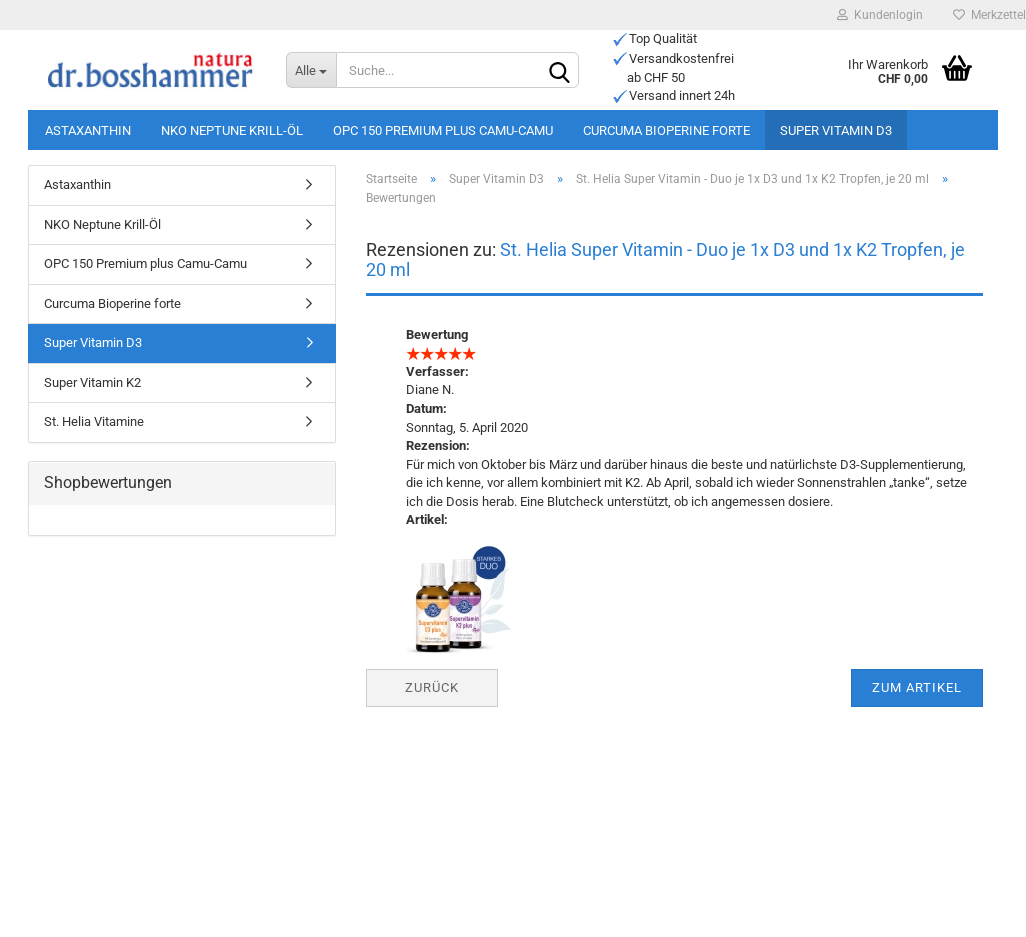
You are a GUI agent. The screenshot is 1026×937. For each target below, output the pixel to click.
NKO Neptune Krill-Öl (232, 130)
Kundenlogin (880, 15)
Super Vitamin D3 (836, 130)
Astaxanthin (88, 130)
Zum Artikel (917, 687)
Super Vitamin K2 (92, 382)
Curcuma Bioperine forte (666, 130)
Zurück (432, 687)
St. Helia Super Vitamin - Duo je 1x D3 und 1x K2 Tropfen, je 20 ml (665, 259)
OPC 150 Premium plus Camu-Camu (443, 130)
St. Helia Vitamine (94, 421)
